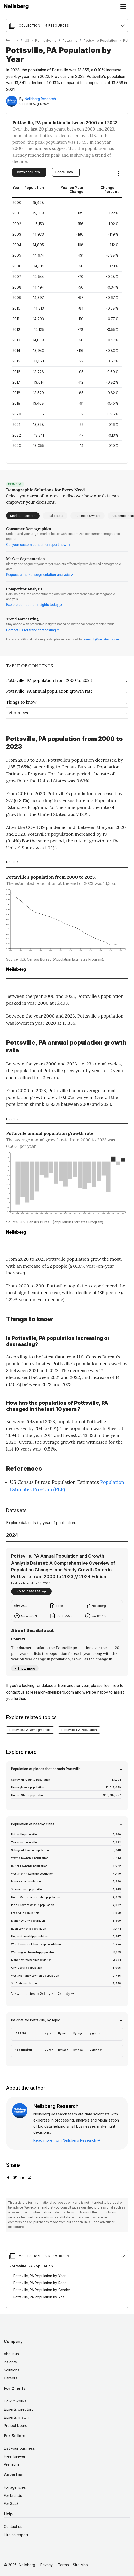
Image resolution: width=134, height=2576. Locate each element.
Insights (12, 40)
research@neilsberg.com (101, 639)
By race (63, 2033)
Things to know (21, 702)
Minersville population (26, 1881)
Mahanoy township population (31, 1960)
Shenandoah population (27, 1889)
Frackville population (25, 1913)
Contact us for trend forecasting (32, 630)
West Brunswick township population (36, 1944)
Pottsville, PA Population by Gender (41, 2290)
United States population (28, 1795)
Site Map (80, 2565)
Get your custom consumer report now (38, 545)
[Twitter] (16, 2177)
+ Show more (24, 1668)
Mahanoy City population (28, 1920)
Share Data (64, 172)
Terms (63, 2565)
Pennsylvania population (27, 1787)
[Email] (30, 2177)
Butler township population (29, 1866)
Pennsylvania (45, 40)
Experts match (16, 2417)
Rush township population (28, 1928)
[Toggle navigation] (123, 6)
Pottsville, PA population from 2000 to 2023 (49, 680)
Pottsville (70, 40)
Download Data (28, 172)
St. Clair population (24, 1983)
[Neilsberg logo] (16, 6)
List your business (19, 2448)
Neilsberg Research (40, 99)
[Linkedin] (23, 2177)
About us (11, 2354)
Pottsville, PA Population (79, 1730)
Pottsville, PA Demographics (30, 1730)
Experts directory (18, 2409)
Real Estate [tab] (55, 516)
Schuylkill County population (30, 1779)
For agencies (15, 2487)
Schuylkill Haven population (30, 1850)
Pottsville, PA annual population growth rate (49, 691)
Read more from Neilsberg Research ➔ (67, 2140)
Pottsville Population (100, 40)
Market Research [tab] (22, 516)
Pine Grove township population (32, 1905)
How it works (15, 2401)
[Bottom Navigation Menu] (118, 1769)
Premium (11, 2464)
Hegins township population (30, 1936)
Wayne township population (29, 1858)
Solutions (12, 2370)
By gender (95, 2033)
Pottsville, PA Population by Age (39, 2297)
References (17, 713)
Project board (15, 2425)
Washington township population (33, 1952)
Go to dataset (31, 1591)
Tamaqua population (25, 1842)
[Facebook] (9, 2177)
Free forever (14, 2456)
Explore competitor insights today (34, 605)
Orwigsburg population (26, 1967)
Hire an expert (16, 2534)
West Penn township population (32, 1873)
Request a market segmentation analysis (39, 575)
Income (20, 2033)
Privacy (46, 2565)
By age (78, 2033)
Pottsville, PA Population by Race (39, 2283)
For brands (13, 2495)
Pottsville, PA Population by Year (39, 2276)
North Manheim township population (35, 1897)
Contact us (13, 2526)
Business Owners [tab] (87, 516)
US (27, 40)
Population (23, 2049)
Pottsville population (25, 1834)
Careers (10, 2378)
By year (48, 2033)
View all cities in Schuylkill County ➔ (42, 1993)
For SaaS (11, 2503)
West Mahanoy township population (35, 1975)
